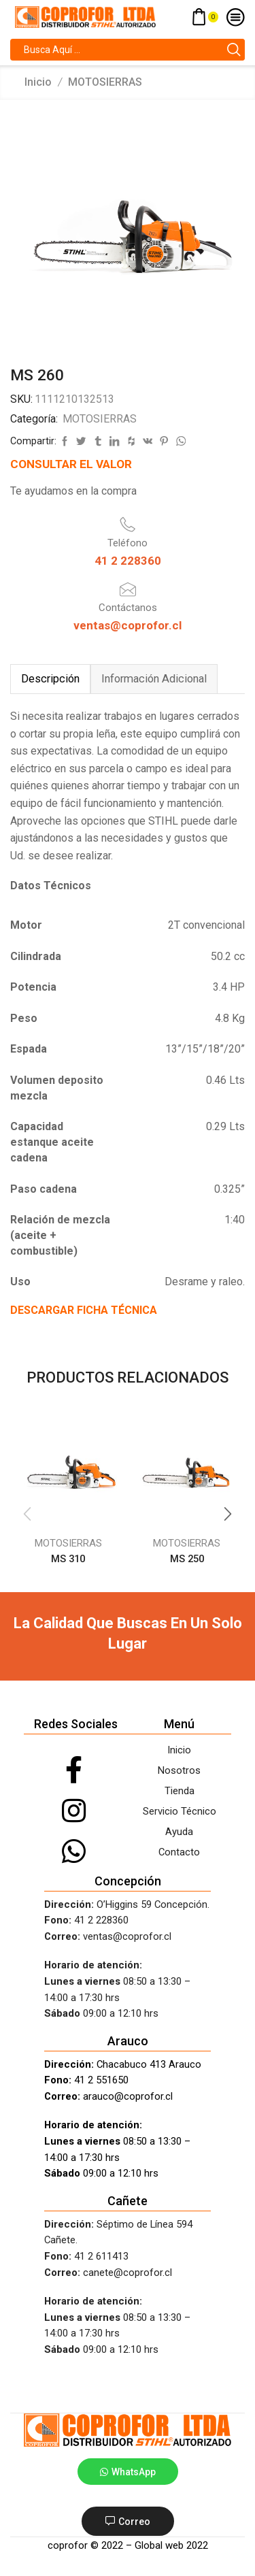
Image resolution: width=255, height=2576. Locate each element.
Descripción (50, 678)
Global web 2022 (171, 2545)
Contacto (179, 1852)
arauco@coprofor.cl (128, 2096)
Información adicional (154, 678)
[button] (228, 1514)
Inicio (38, 82)
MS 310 (68, 1559)
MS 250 (187, 1559)
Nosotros (179, 1770)
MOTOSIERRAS (105, 82)
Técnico (197, 1811)
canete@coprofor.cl (127, 2272)
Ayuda (179, 1832)
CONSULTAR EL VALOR (71, 464)
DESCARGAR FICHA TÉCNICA (83, 1310)
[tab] (50, 678)
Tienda (179, 1791)
